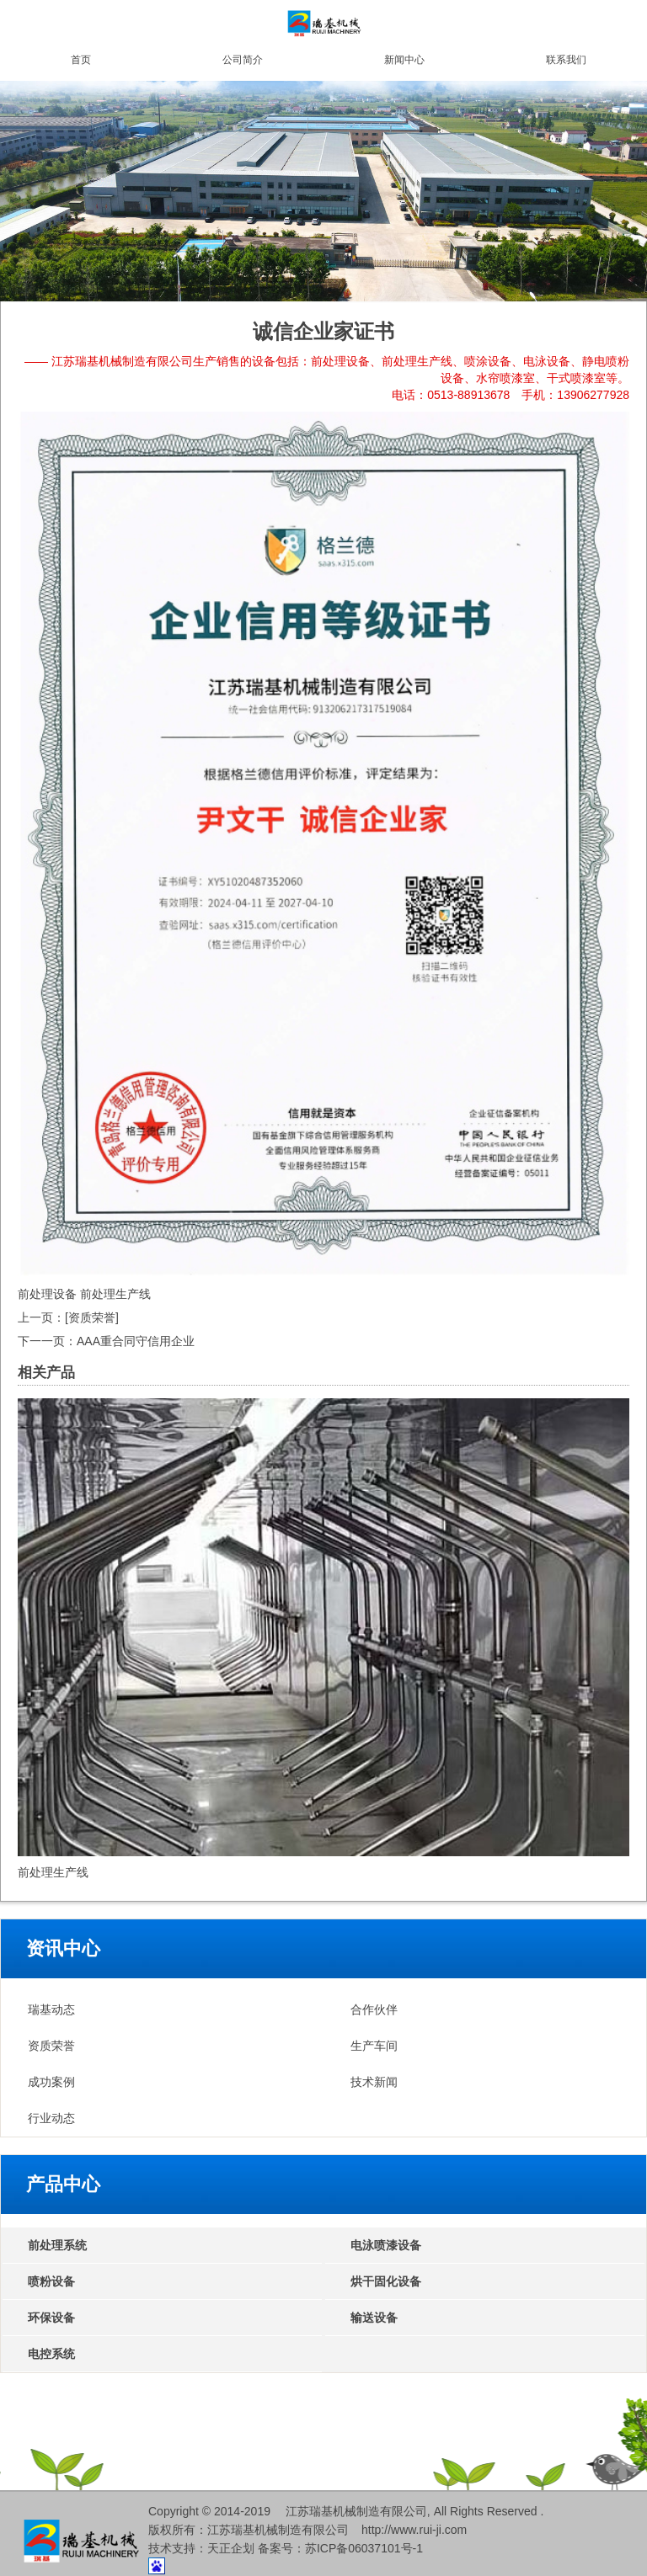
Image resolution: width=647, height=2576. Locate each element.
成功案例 (51, 2082)
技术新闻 (374, 2082)
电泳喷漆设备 (385, 2245)
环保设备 (51, 2317)
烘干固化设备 (385, 2281)
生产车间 (374, 2045)
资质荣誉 (51, 2045)
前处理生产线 (115, 1294)
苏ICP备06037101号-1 (364, 2548)
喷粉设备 (51, 2281)
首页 (81, 60)
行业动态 (51, 2118)
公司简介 (242, 60)
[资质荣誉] (92, 1317)
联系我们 (566, 60)
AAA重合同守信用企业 (136, 1341)
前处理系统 (57, 2245)
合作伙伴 (374, 2009)
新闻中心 (404, 60)
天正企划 (230, 2548)
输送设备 (374, 2317)
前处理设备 (47, 1294)
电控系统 (51, 2353)
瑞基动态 (51, 2009)
